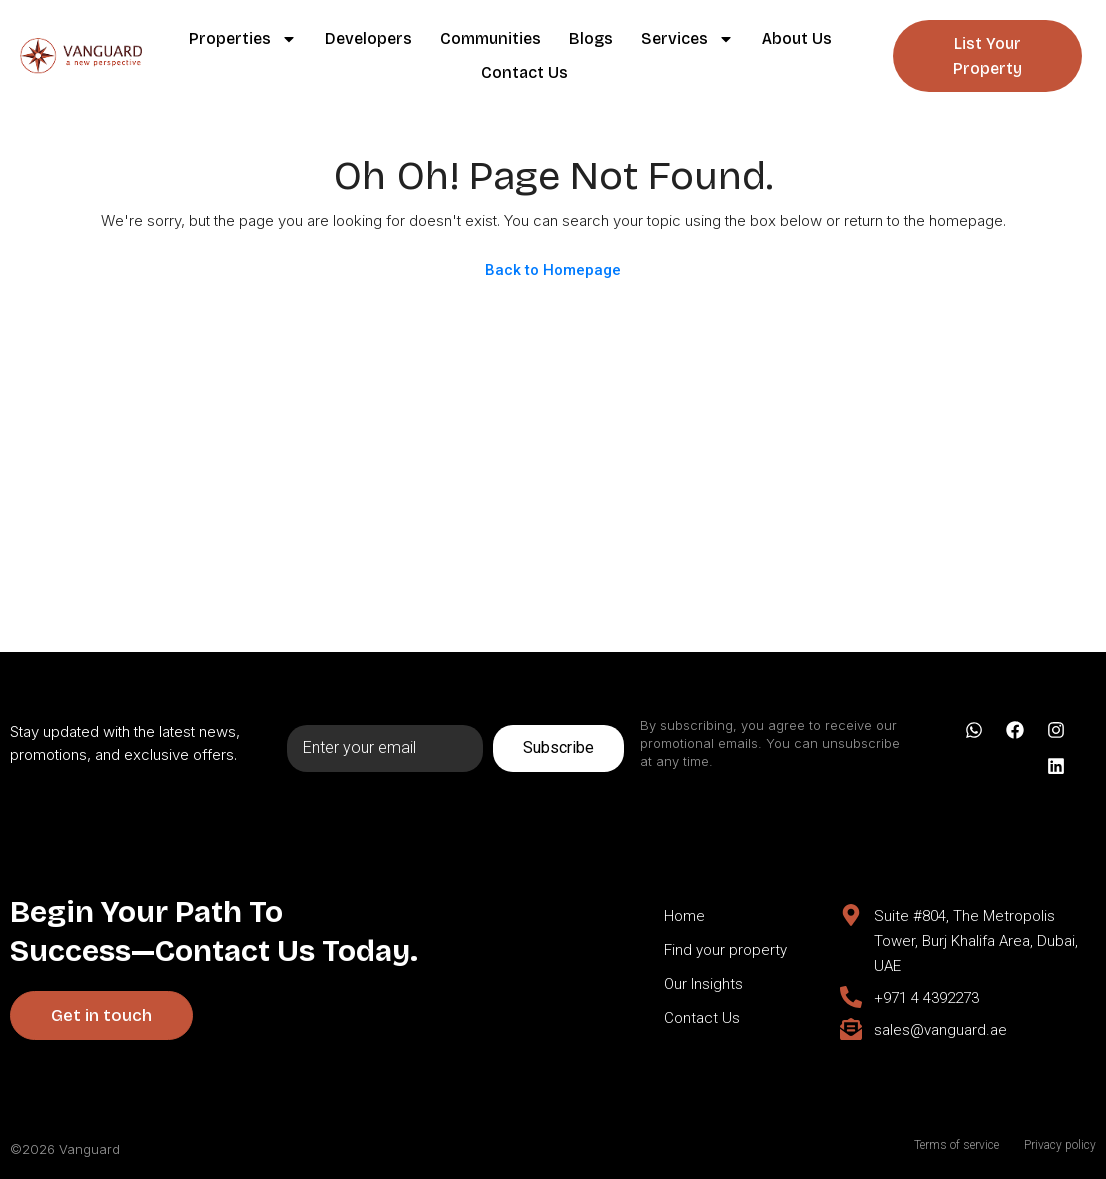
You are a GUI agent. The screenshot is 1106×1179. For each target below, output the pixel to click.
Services (687, 39)
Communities (490, 38)
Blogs (591, 38)
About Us (797, 38)
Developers (368, 38)
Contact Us (524, 72)
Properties (243, 39)
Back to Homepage (553, 270)
